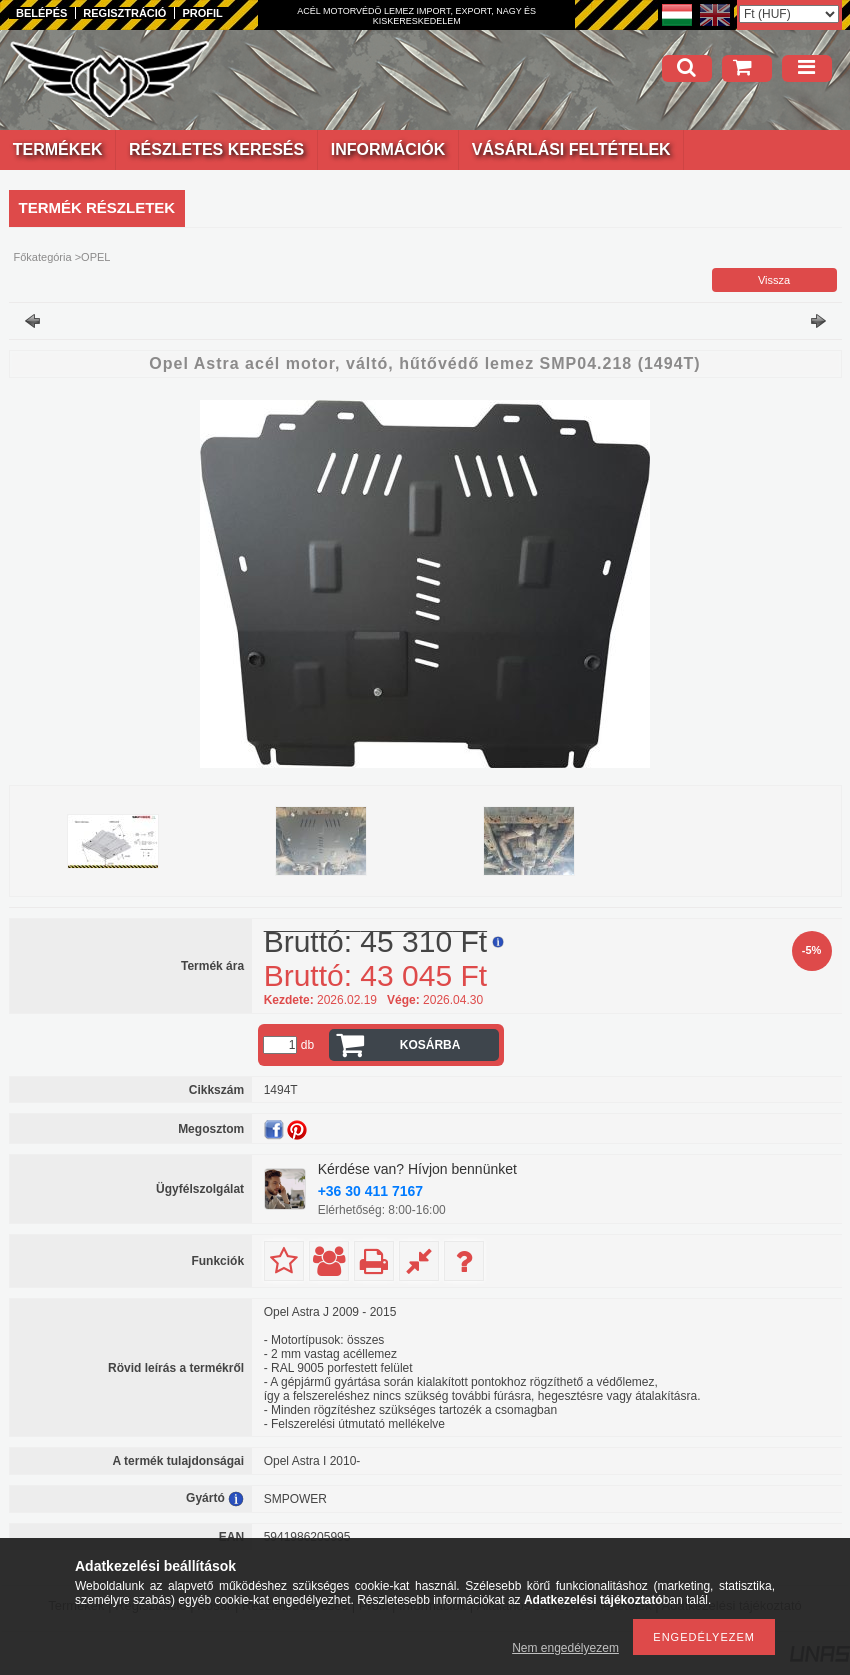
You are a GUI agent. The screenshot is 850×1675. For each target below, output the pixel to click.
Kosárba (430, 1045)
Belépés (41, 13)
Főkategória (43, 257)
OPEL (95, 257)
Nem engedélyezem (565, 1648)
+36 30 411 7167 (371, 1191)
